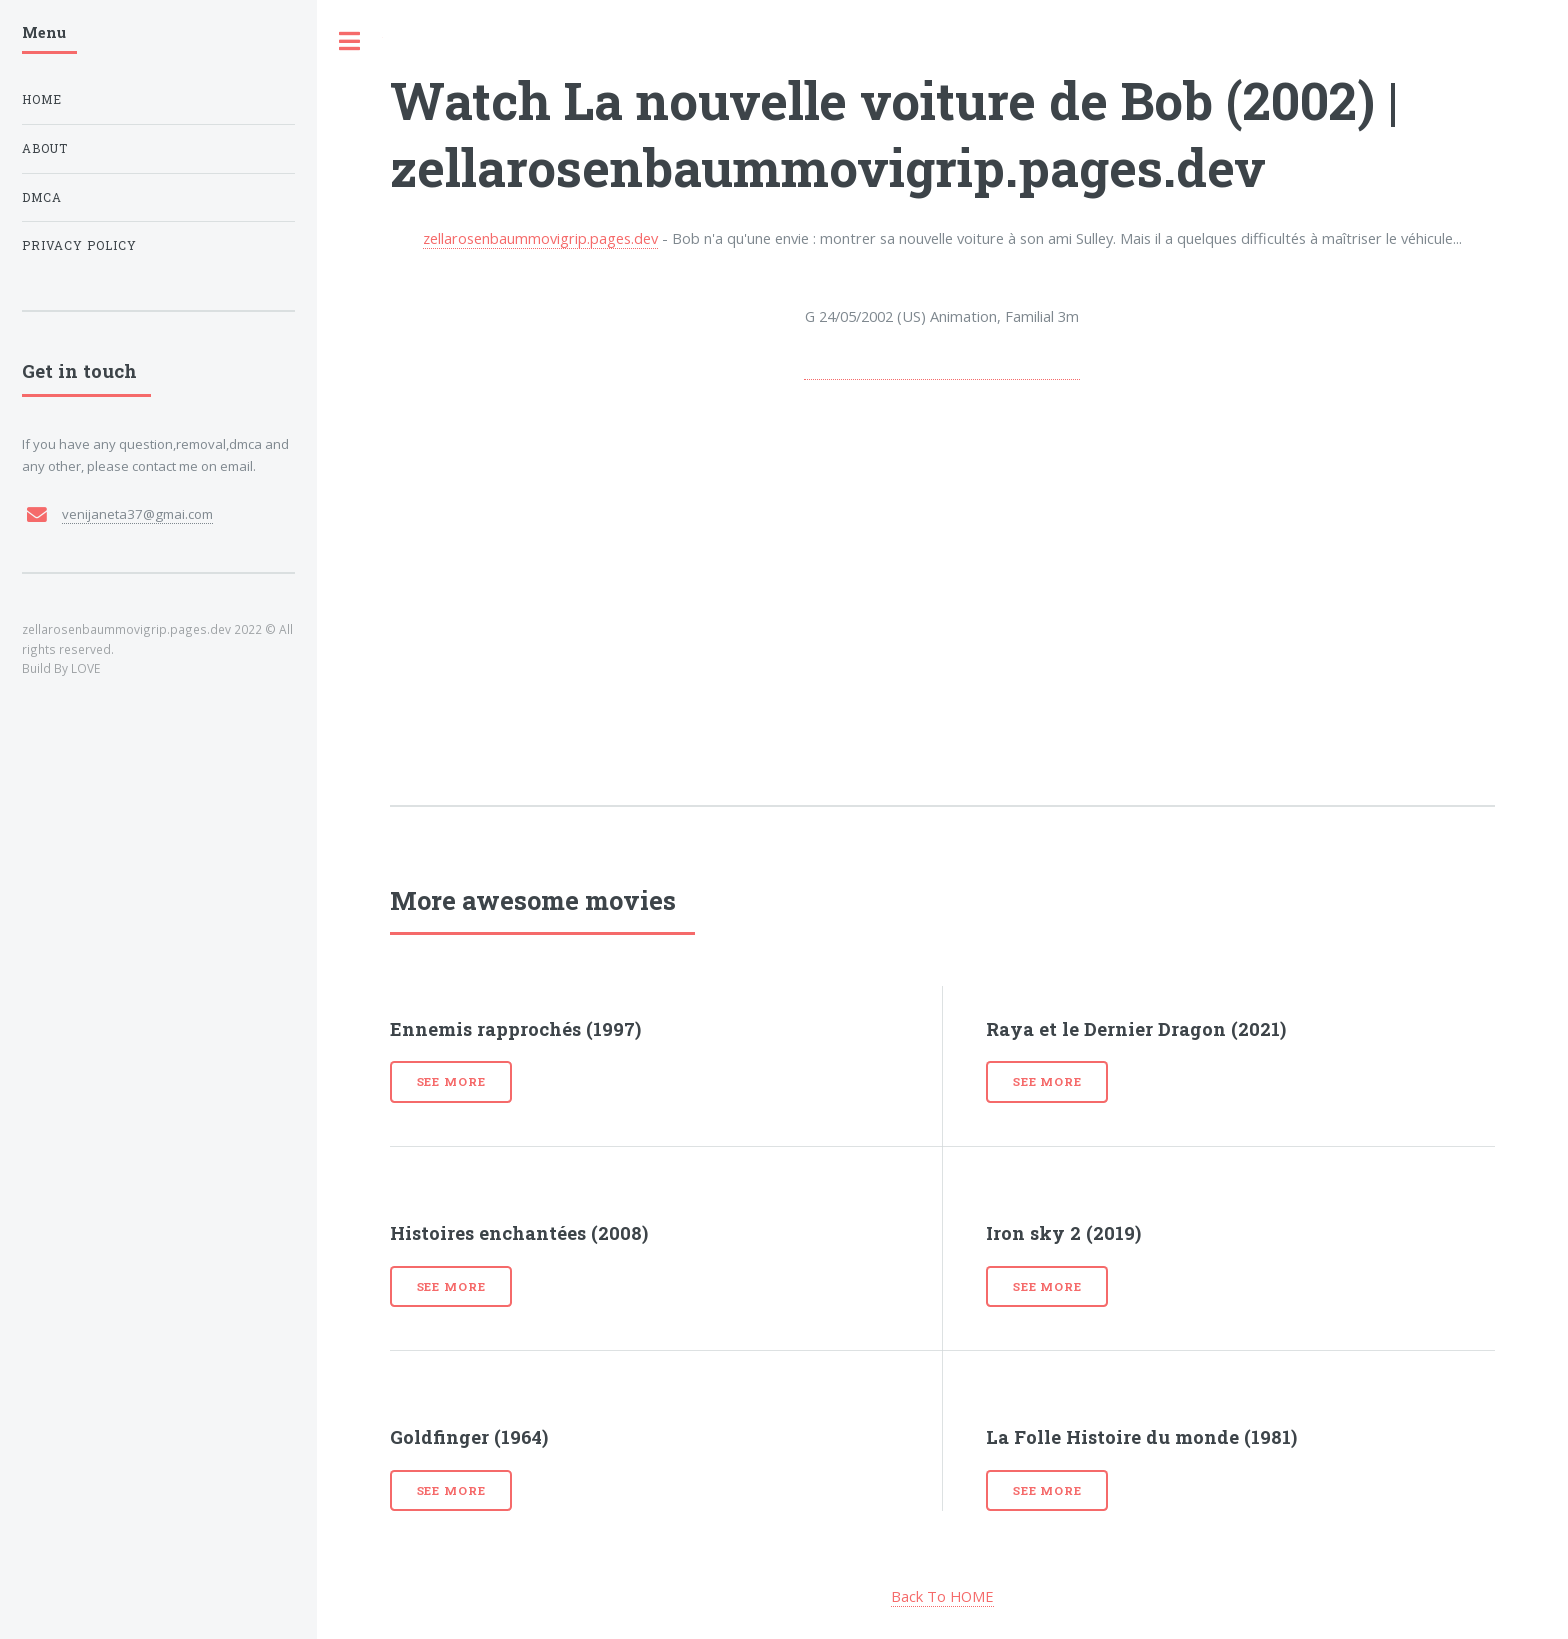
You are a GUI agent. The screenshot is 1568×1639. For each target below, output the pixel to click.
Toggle (350, 41)
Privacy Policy (79, 245)
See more (451, 1081)
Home (42, 99)
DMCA (42, 197)
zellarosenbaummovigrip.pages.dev (540, 238)
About (45, 148)
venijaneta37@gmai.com (137, 514)
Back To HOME (942, 1596)
